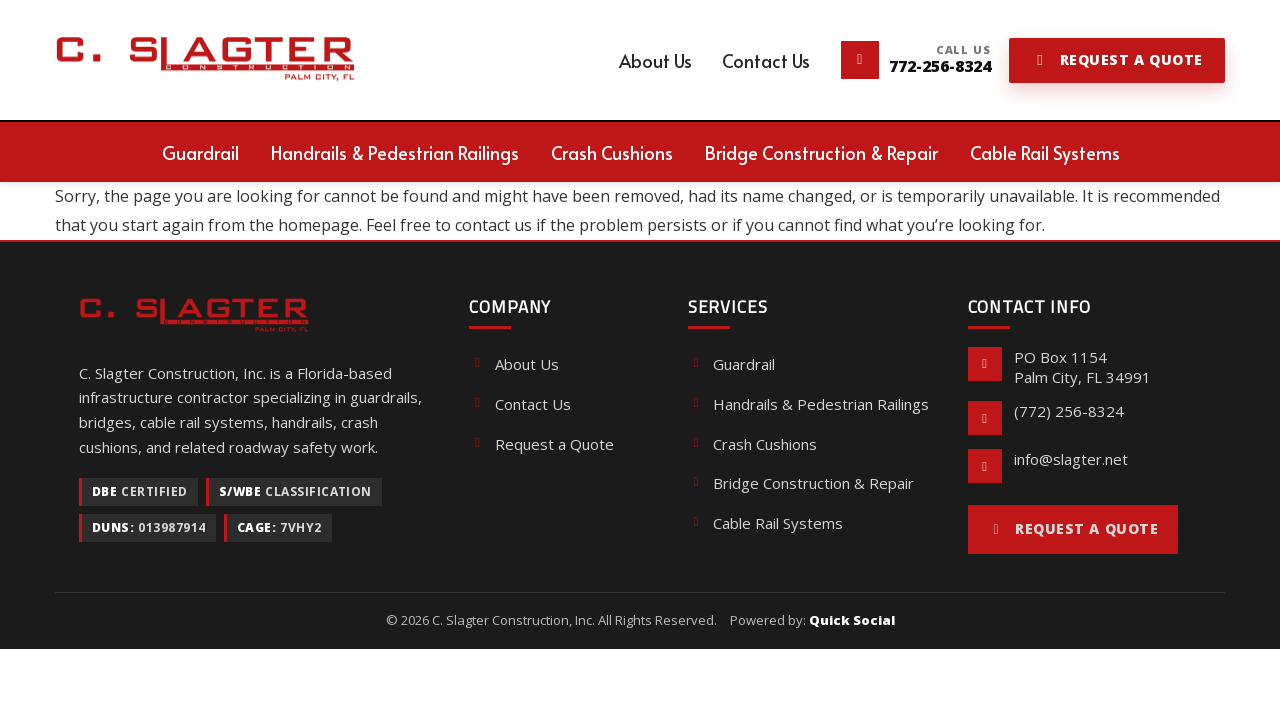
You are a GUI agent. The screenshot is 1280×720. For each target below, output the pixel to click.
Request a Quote (541, 444)
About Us (513, 364)
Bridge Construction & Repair (801, 483)
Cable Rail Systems (765, 523)
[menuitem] (655, 60)
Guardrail (731, 364)
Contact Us (519, 404)
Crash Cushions (752, 444)
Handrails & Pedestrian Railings (808, 404)
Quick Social (852, 620)
